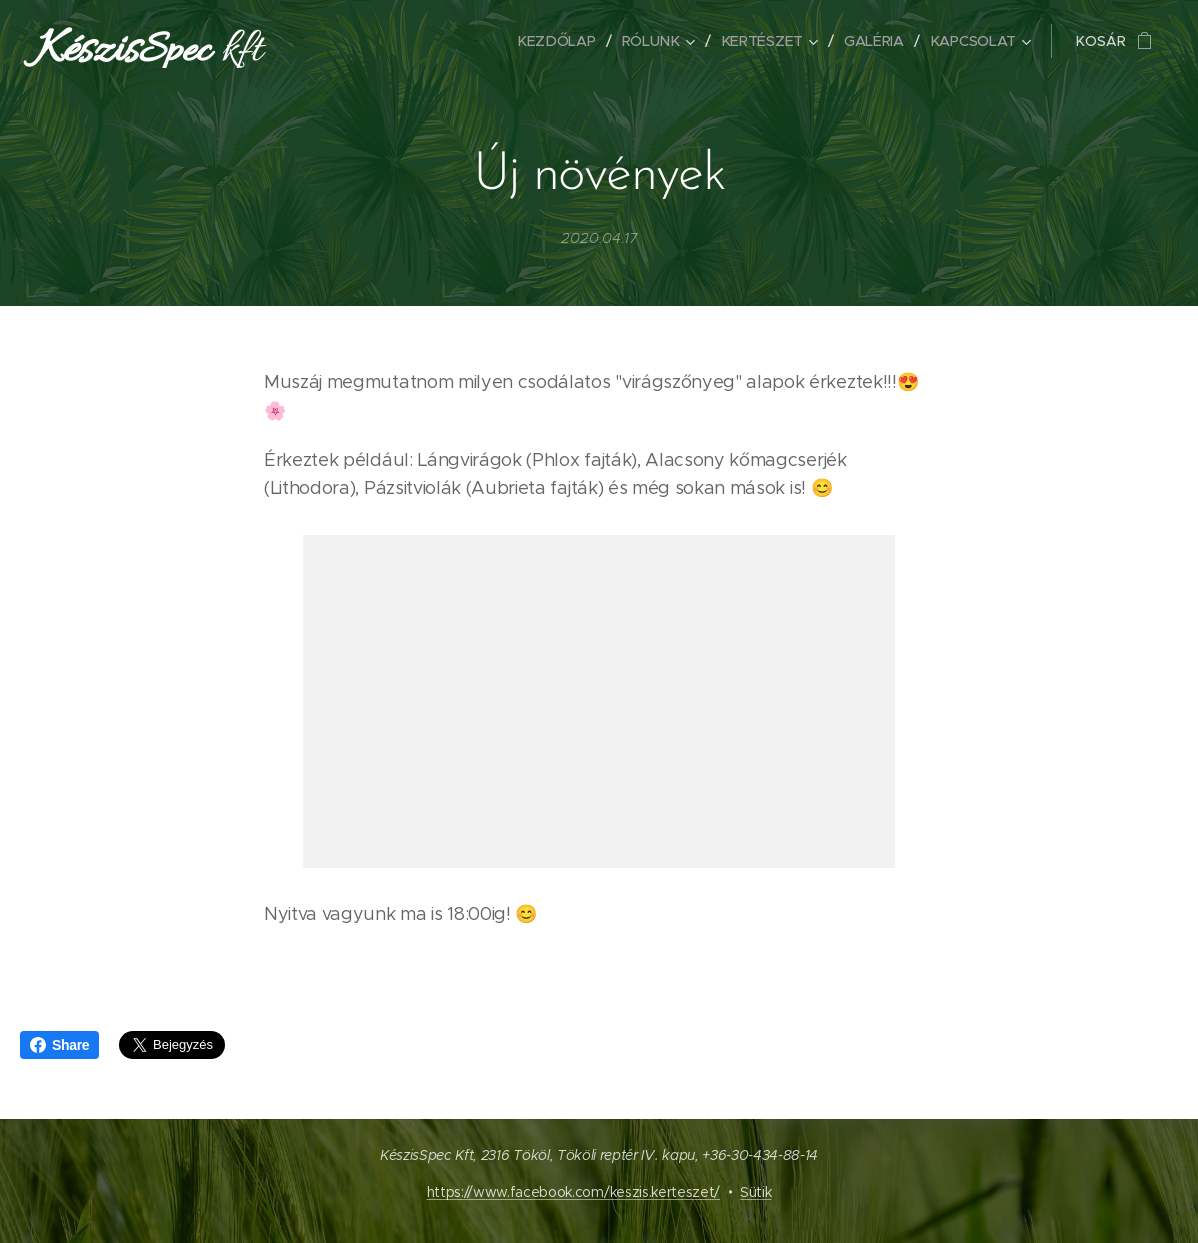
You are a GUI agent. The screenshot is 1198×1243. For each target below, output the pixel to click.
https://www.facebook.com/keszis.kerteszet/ (574, 1192)
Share (59, 1045)
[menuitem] (562, 41)
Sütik (755, 1192)
